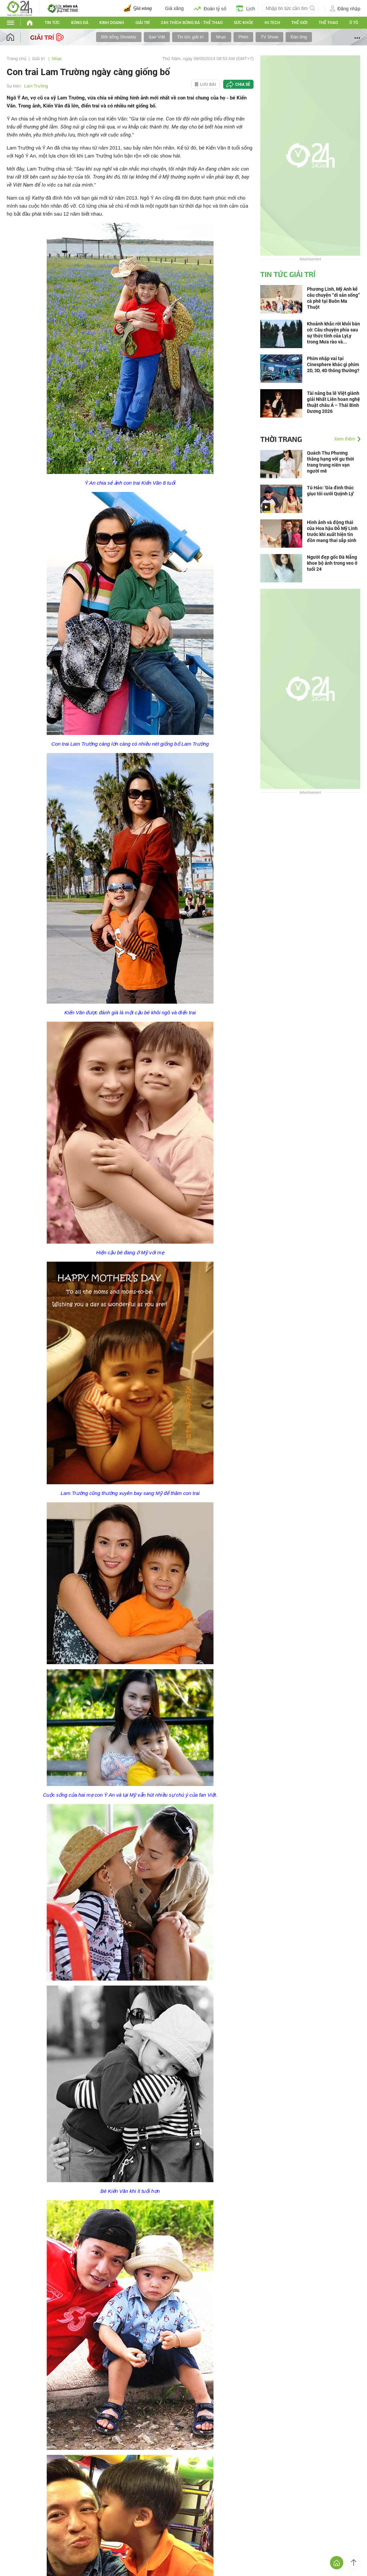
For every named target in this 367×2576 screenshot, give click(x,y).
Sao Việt (157, 36)
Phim (244, 36)
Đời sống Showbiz (118, 36)
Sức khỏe (243, 22)
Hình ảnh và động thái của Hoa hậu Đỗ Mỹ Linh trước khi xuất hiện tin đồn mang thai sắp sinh (332, 531)
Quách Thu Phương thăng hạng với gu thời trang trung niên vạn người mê (330, 462)
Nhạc (221, 36)
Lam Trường (36, 85)
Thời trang (281, 439)
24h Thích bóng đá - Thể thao (192, 22)
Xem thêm (344, 439)
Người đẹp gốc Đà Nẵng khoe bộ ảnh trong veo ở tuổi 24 (332, 563)
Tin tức (52, 22)
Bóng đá (79, 22)
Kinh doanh (111, 22)
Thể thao (328, 22)
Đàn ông (299, 36)
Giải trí (142, 22)
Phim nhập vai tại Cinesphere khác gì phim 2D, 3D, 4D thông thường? (333, 364)
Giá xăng (174, 8)
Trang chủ (16, 58)
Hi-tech (272, 22)
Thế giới (299, 22)
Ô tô (353, 22)
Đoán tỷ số (210, 8)
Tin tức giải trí (190, 36)
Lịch (245, 8)
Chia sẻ (242, 84)
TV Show (269, 36)
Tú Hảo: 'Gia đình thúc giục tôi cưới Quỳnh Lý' (330, 490)
